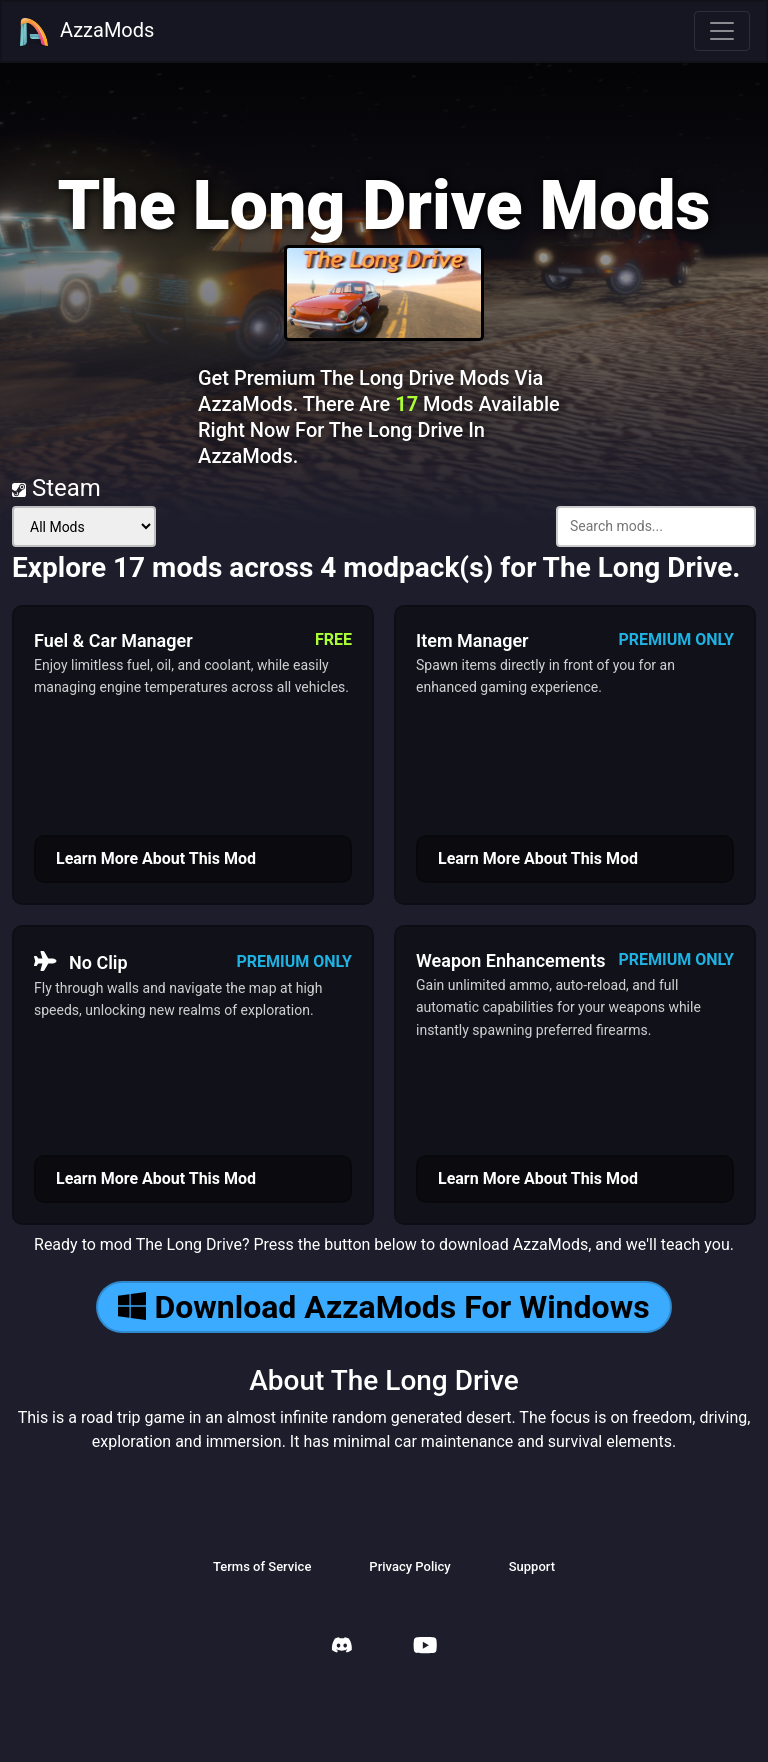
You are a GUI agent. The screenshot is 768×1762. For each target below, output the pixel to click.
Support (532, 1566)
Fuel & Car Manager (113, 640)
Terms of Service (262, 1566)
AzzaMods (86, 32)
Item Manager (472, 640)
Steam (56, 488)
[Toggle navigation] (722, 31)
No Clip (81, 962)
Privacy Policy (409, 1566)
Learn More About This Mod (156, 858)
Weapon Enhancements (510, 960)
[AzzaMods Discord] (342, 1647)
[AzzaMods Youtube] (425, 1647)
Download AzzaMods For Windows (383, 1307)
